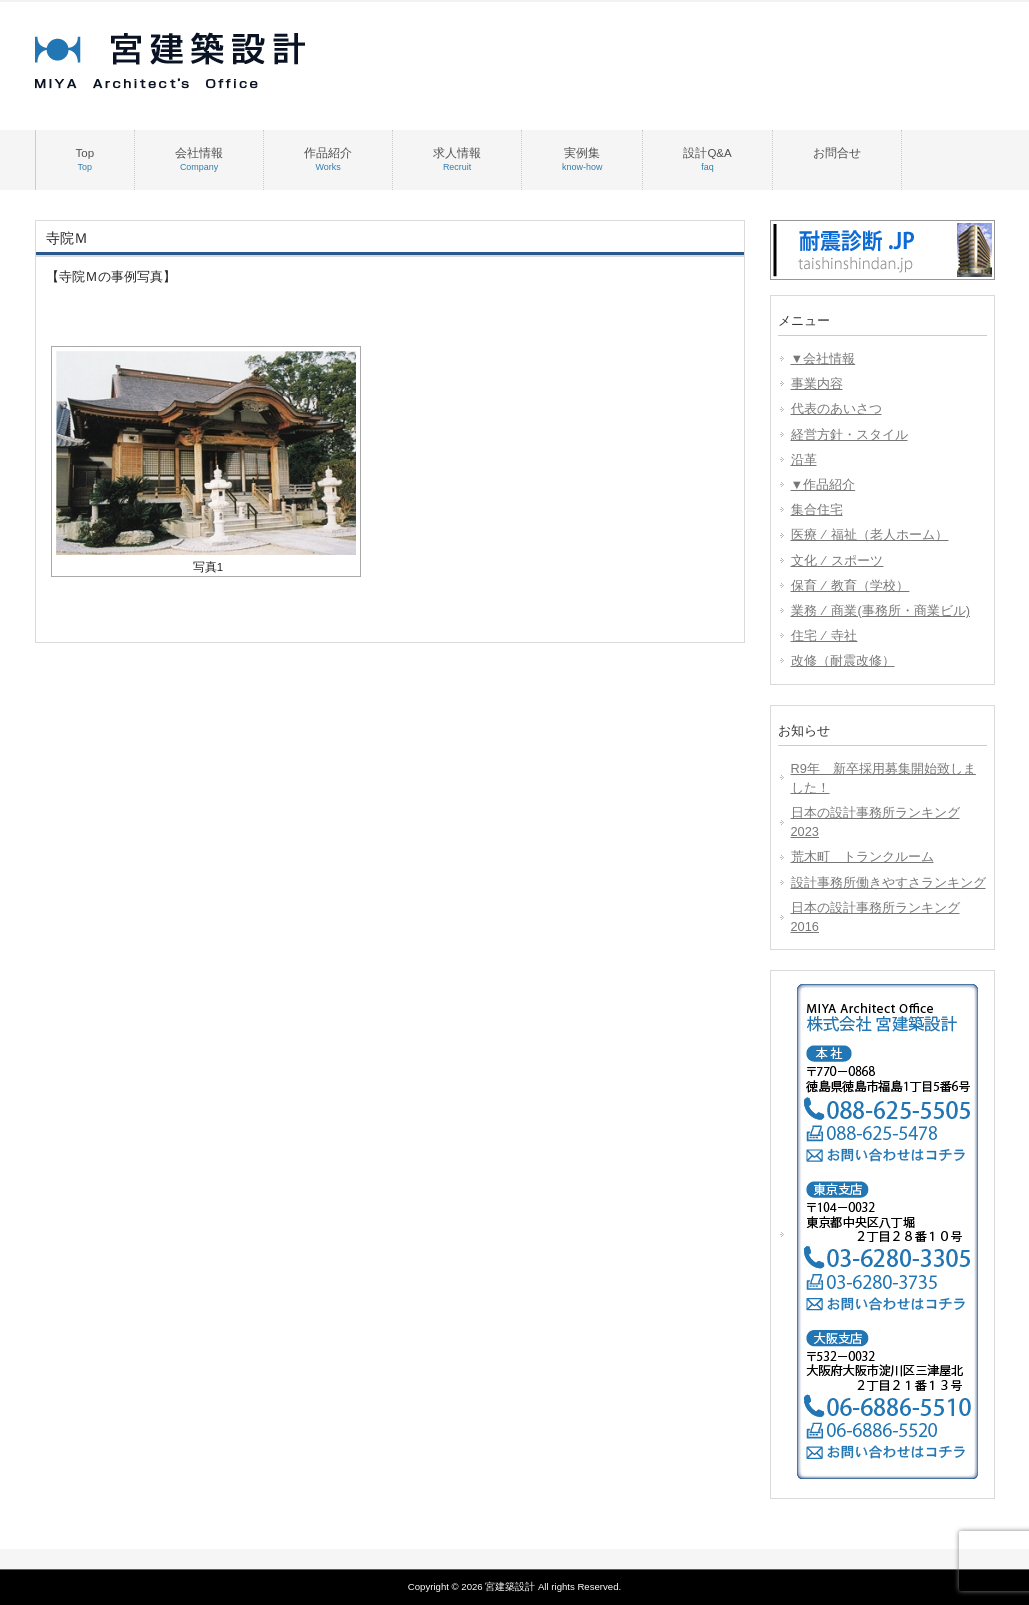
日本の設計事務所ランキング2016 (875, 917)
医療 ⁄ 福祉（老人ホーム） (870, 534)
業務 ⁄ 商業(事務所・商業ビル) (880, 610)
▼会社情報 (823, 358)
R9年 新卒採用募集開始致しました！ (883, 778)
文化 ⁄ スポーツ (837, 560)
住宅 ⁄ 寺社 (824, 635)
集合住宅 (817, 509)
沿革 (804, 459)
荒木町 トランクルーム (862, 856)
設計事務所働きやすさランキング (888, 882)
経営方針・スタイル (849, 434)
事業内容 (817, 383)
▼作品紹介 (823, 484)
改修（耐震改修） (843, 660)
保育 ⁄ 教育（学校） (850, 585)
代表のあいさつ (836, 408)
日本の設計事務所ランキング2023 (875, 822)
